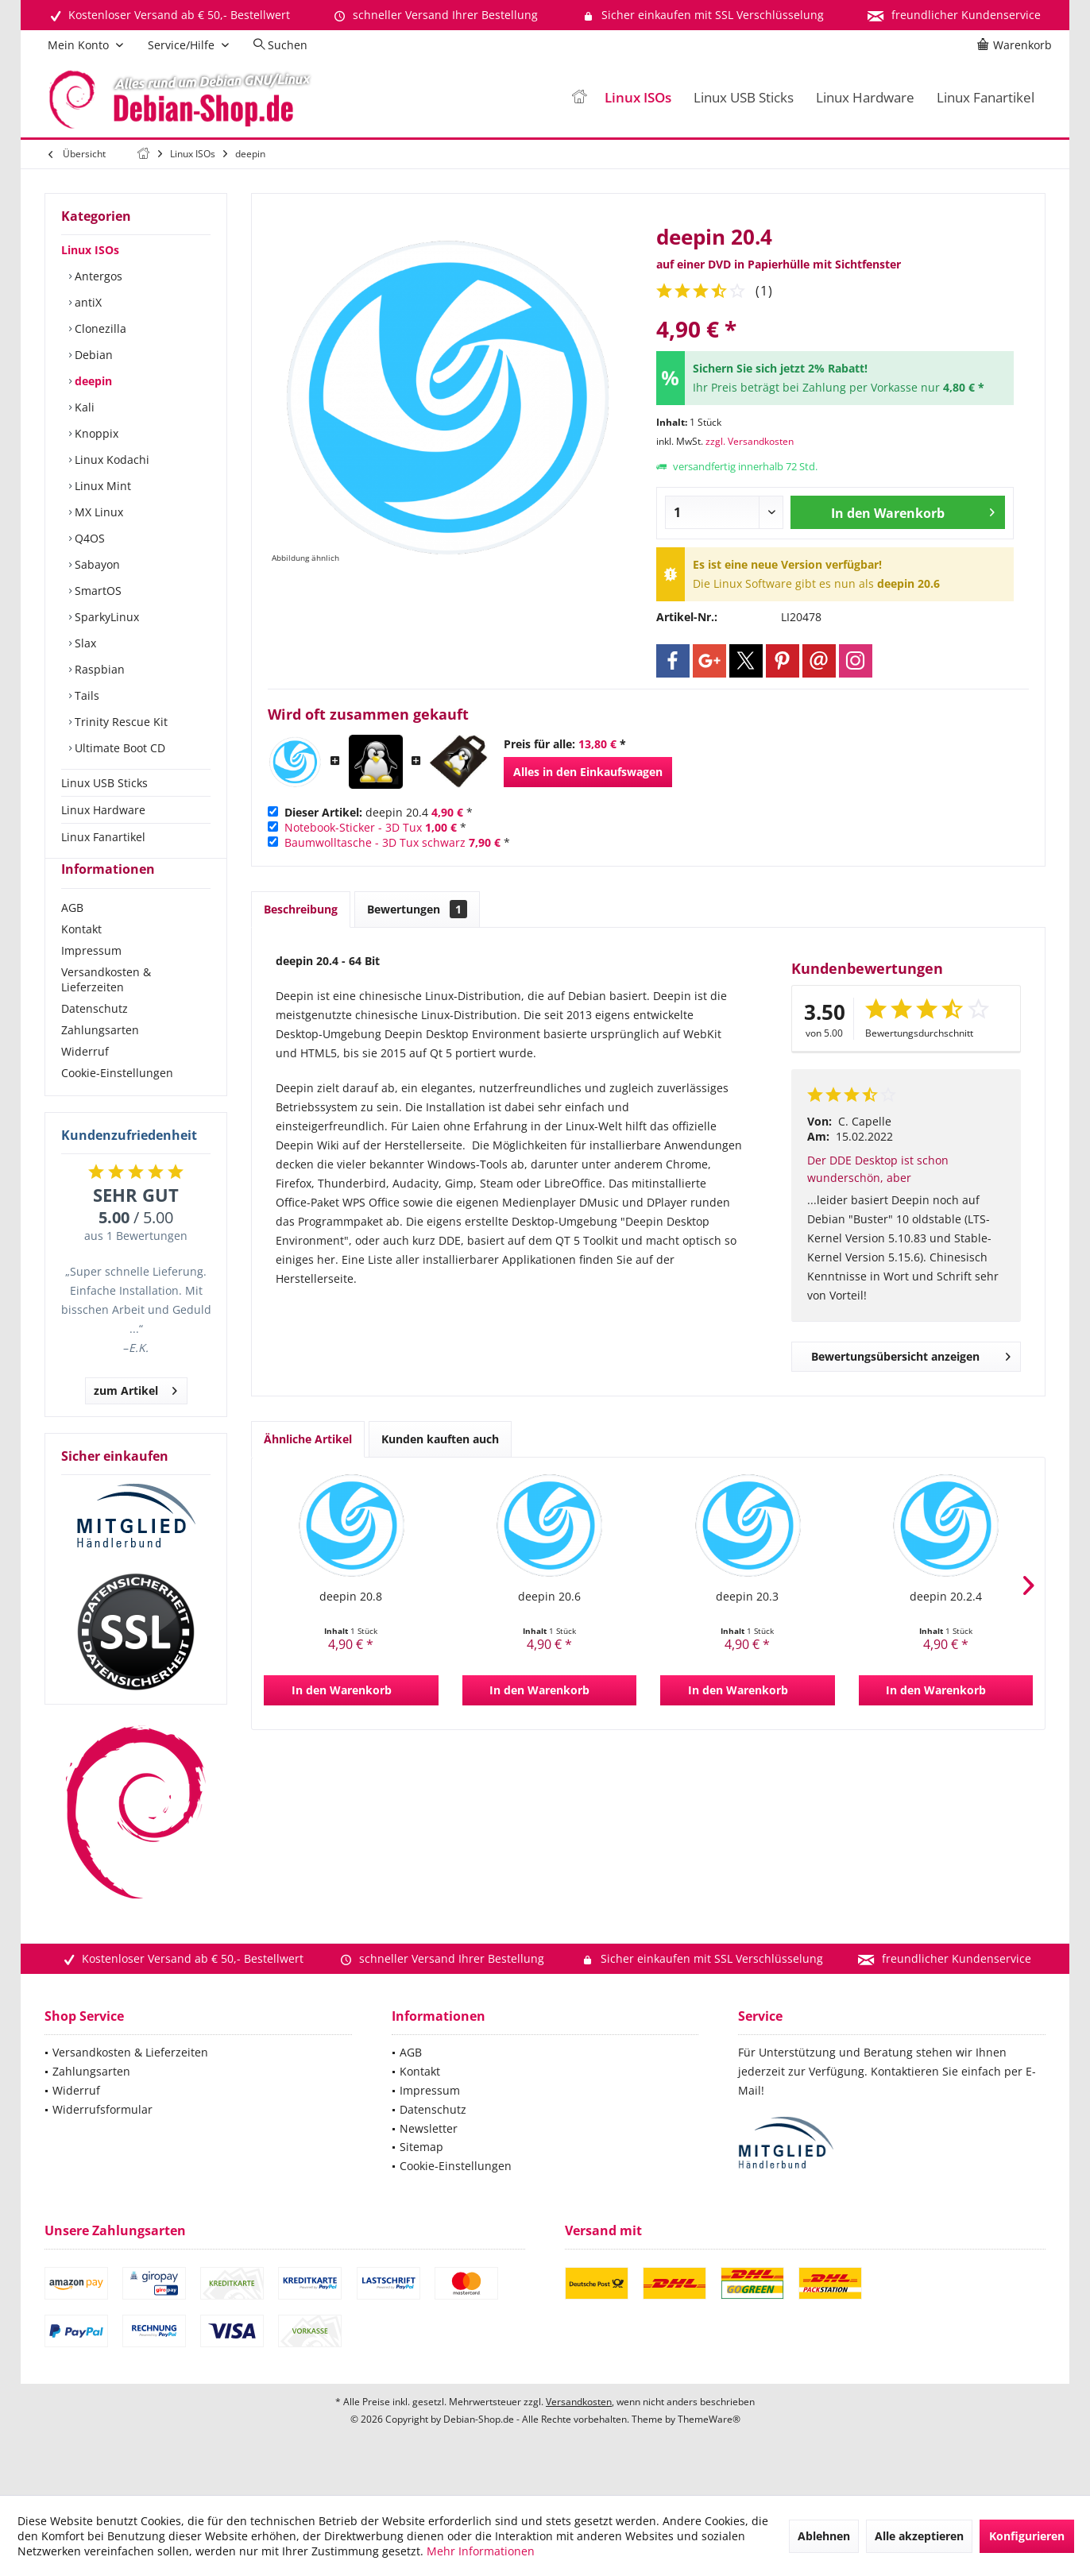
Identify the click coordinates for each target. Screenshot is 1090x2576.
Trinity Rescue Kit (120, 721)
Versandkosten (579, 2430)
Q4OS (88, 538)
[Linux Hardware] (865, 98)
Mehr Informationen (481, 2551)
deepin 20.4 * (378, 812)
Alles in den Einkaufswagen (588, 771)
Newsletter (429, 2157)
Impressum (91, 979)
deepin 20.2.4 (946, 1596)
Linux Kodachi (110, 459)
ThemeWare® (709, 2447)
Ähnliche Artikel (308, 1438)
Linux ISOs (90, 249)
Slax (84, 643)
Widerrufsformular (102, 2137)
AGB (72, 936)
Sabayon (96, 564)
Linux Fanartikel (103, 836)
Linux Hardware (103, 809)
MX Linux (97, 511)
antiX (87, 302)
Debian (92, 354)
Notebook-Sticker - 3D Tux (353, 827)
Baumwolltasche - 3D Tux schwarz (375, 842)
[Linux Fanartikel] (986, 98)
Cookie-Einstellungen (117, 1101)
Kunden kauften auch (440, 1438)
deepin (92, 380)
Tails (85, 695)
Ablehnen (824, 2535)
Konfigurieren (1027, 2535)
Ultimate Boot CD (118, 747)
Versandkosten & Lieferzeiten (106, 1008)
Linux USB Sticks (104, 782)
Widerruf (85, 1079)
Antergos (97, 276)
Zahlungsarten (100, 1058)
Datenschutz (94, 1037)
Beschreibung (301, 909)
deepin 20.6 (549, 1596)
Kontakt (81, 957)
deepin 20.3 (747, 1596)
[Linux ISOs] (637, 98)
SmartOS (97, 590)
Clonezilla (99, 328)
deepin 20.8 (350, 1596)
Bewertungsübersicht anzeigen (911, 1354)
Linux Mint (101, 485)
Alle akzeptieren (919, 2535)
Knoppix (95, 433)
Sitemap (421, 2175)
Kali (83, 407)
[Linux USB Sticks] (743, 98)
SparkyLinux (105, 616)
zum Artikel (135, 1417)
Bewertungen (417, 909)
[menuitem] (1016, 45)
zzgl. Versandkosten (749, 441)
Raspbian (98, 669)
